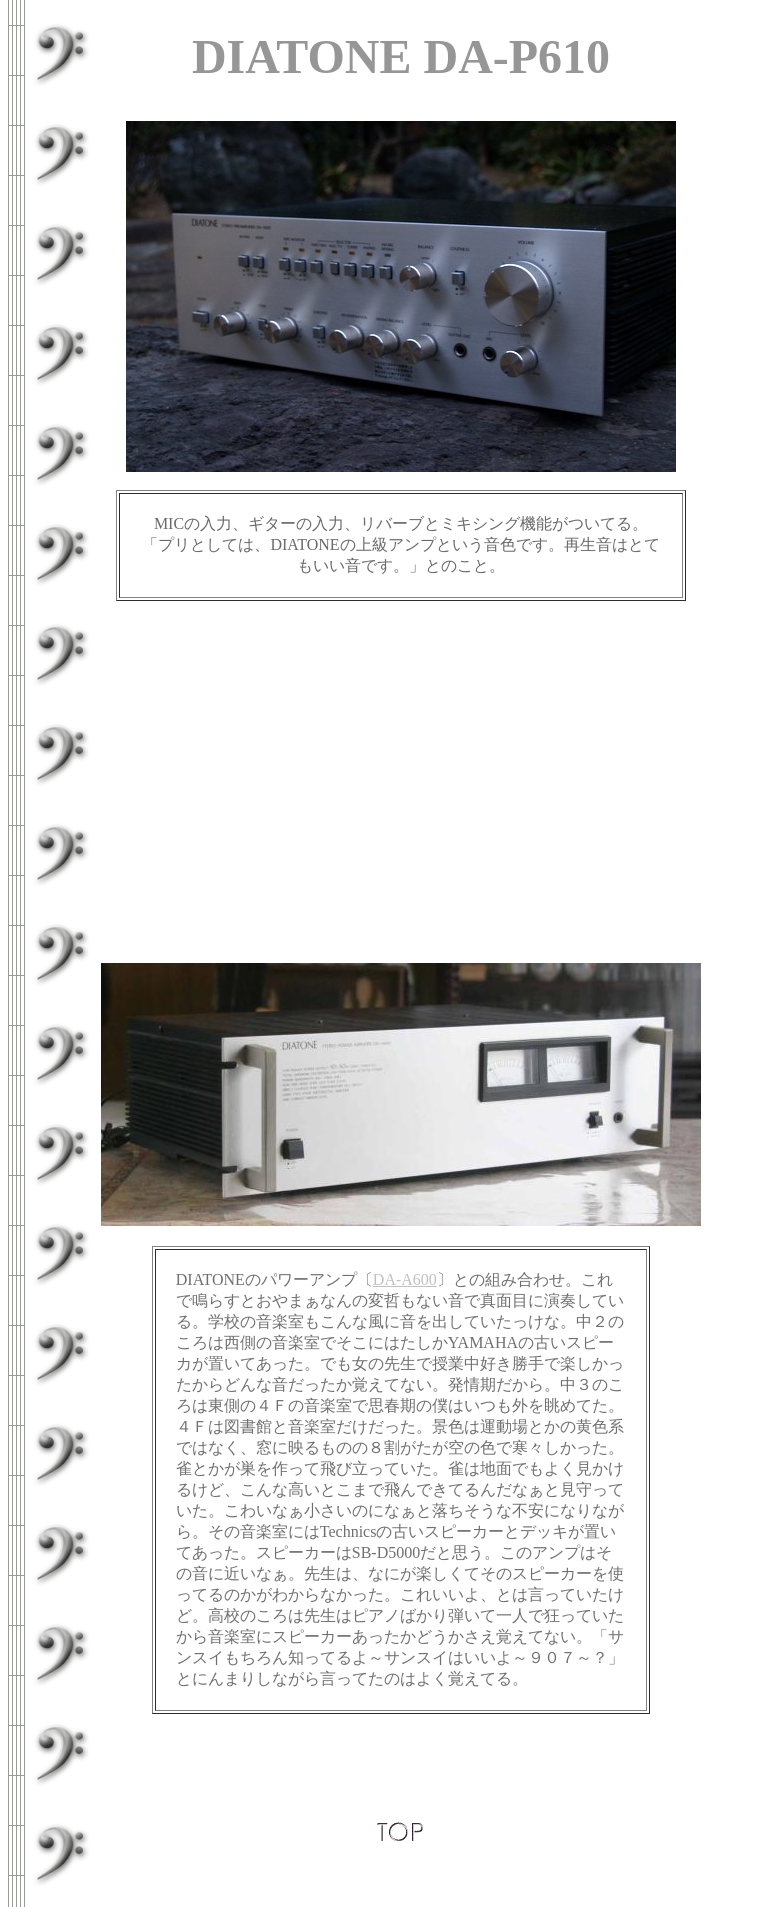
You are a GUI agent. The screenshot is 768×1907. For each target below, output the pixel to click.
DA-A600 (405, 1279)
